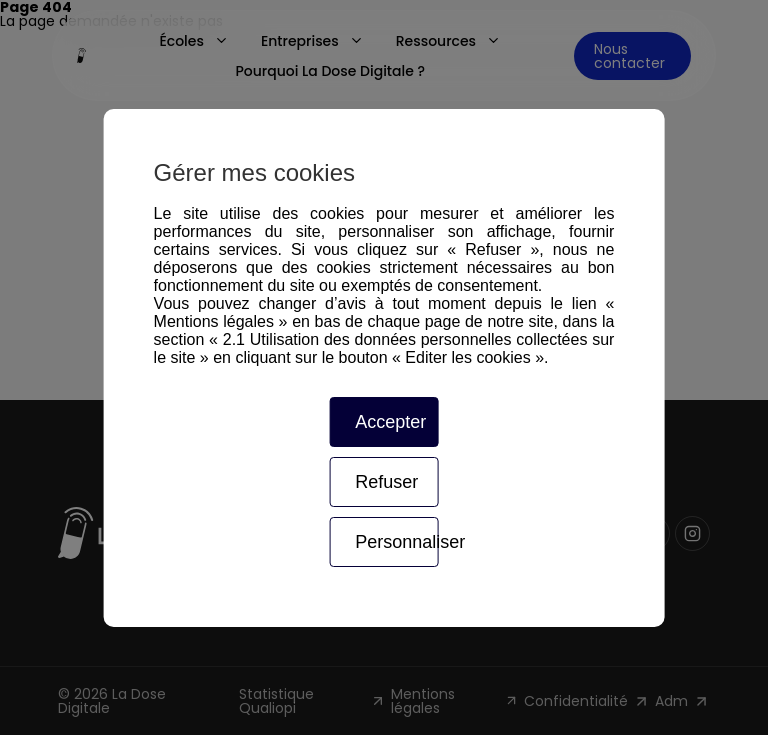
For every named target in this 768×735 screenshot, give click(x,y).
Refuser (386, 482)
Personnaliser (396, 542)
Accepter (390, 422)
